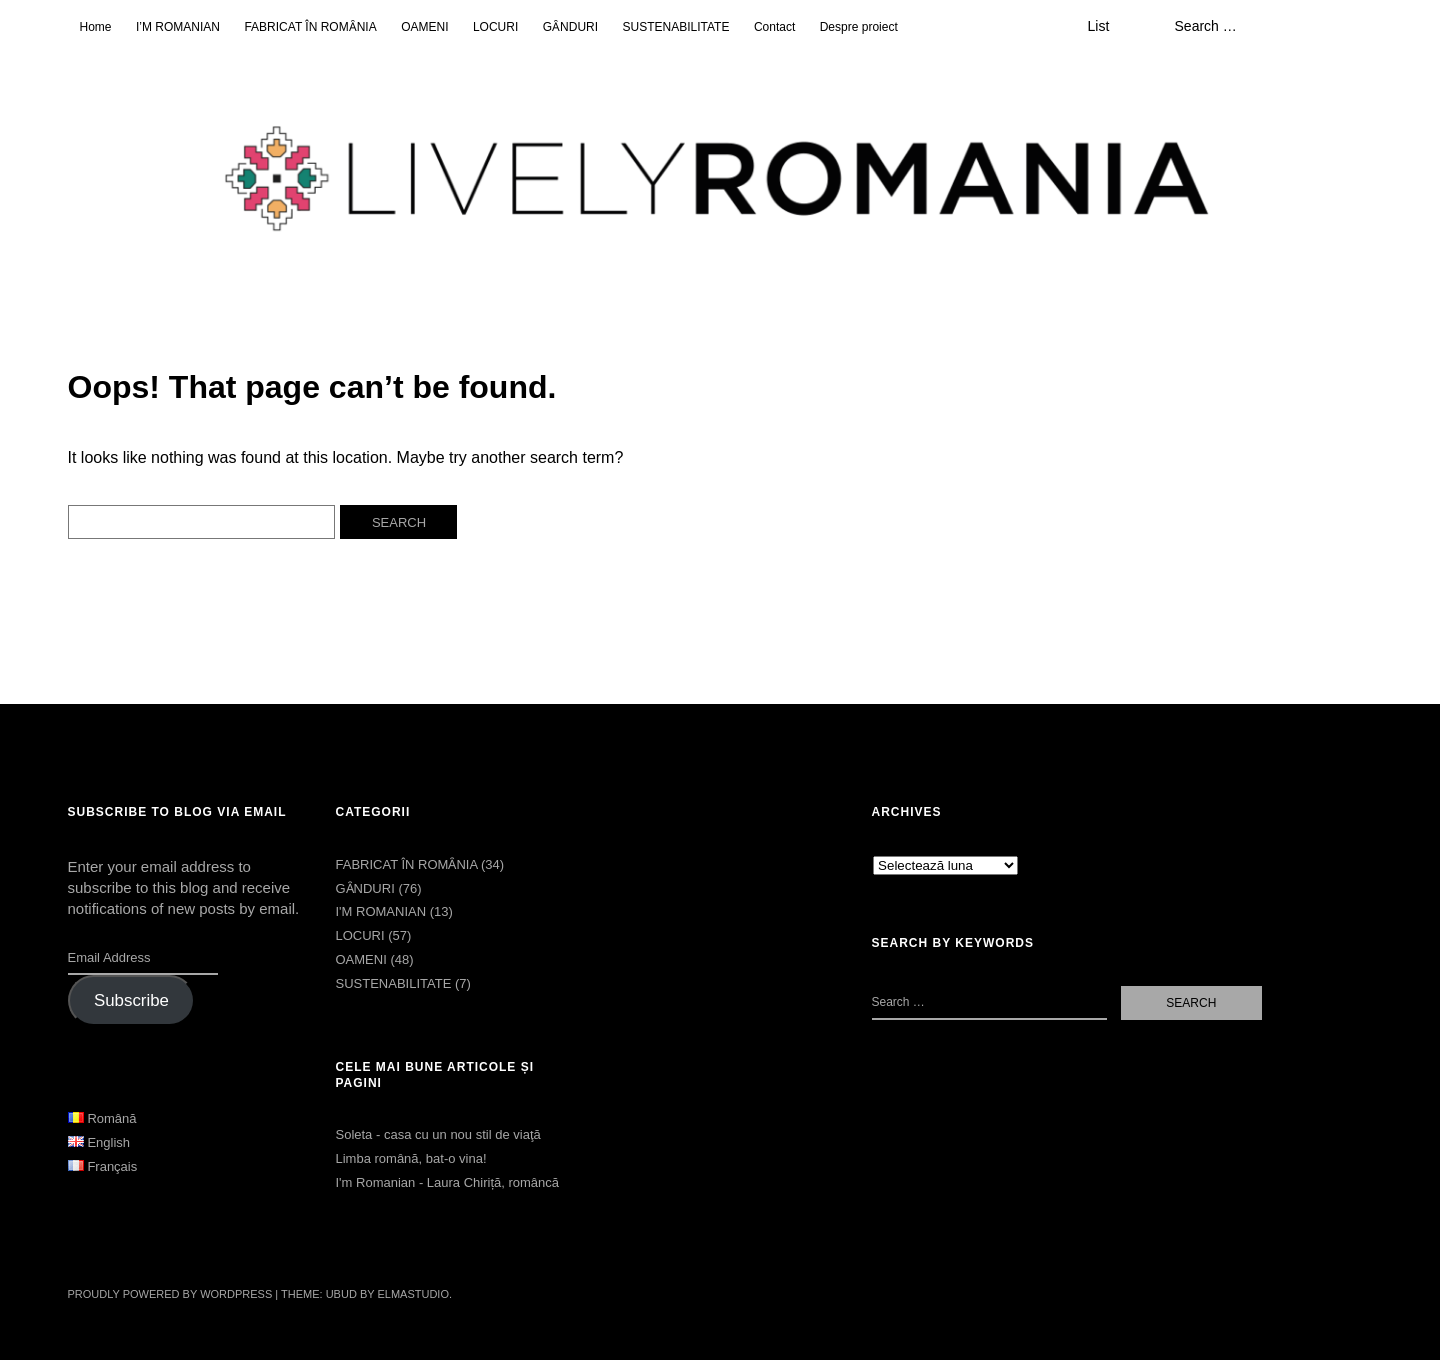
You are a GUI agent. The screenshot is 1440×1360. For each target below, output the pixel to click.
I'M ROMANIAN (380, 911)
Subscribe (131, 1000)
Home (96, 27)
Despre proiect (859, 27)
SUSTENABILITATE (676, 27)
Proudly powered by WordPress (170, 1294)
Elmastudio (413, 1294)
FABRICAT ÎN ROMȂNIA (310, 27)
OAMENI (424, 27)
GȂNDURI (570, 27)
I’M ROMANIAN (178, 27)
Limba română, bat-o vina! (410, 1158)
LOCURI (495, 27)
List (1098, 26)
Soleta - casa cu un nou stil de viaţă (437, 1134)
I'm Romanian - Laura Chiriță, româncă (447, 1182)
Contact (774, 27)
